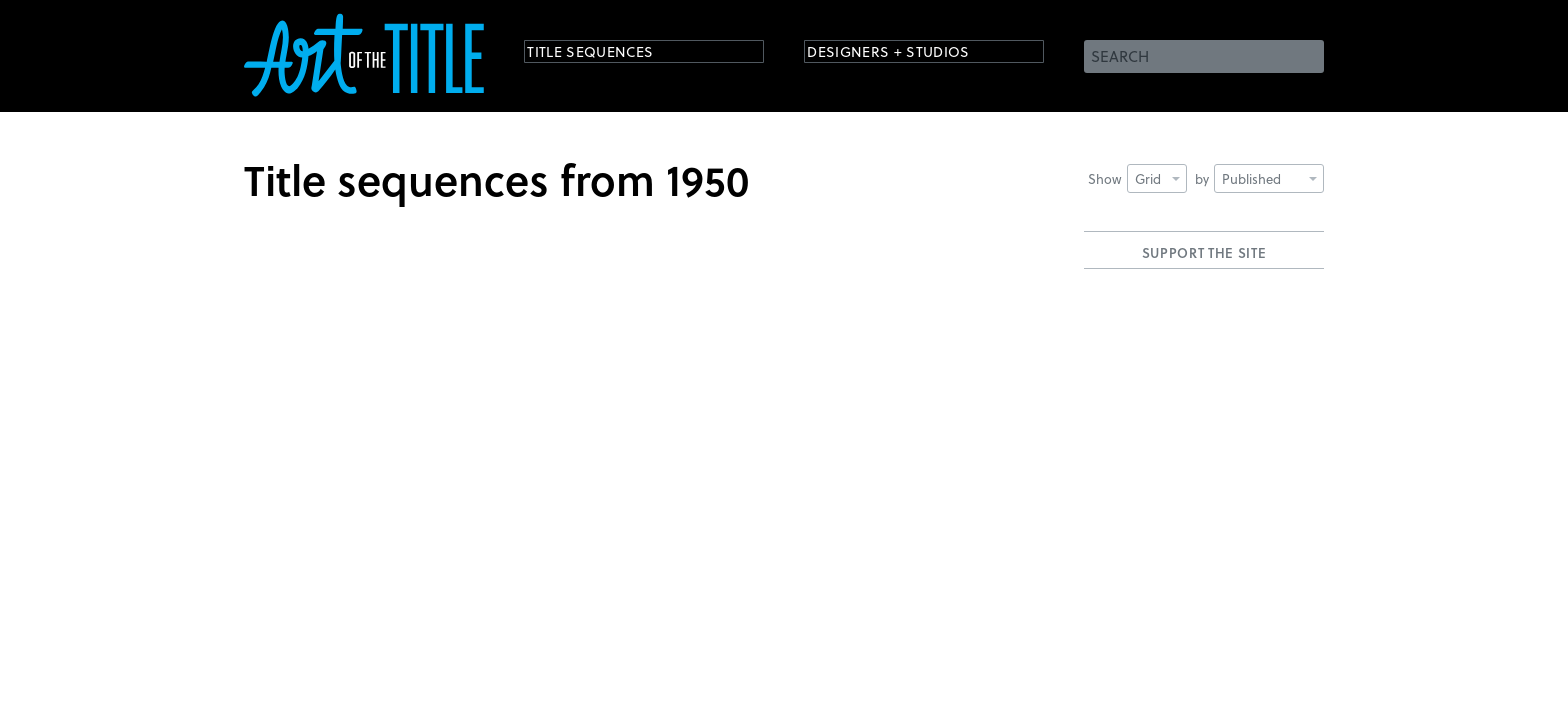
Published (1269, 178)
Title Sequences (608, 54)
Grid (1157, 178)
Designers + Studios (910, 54)
